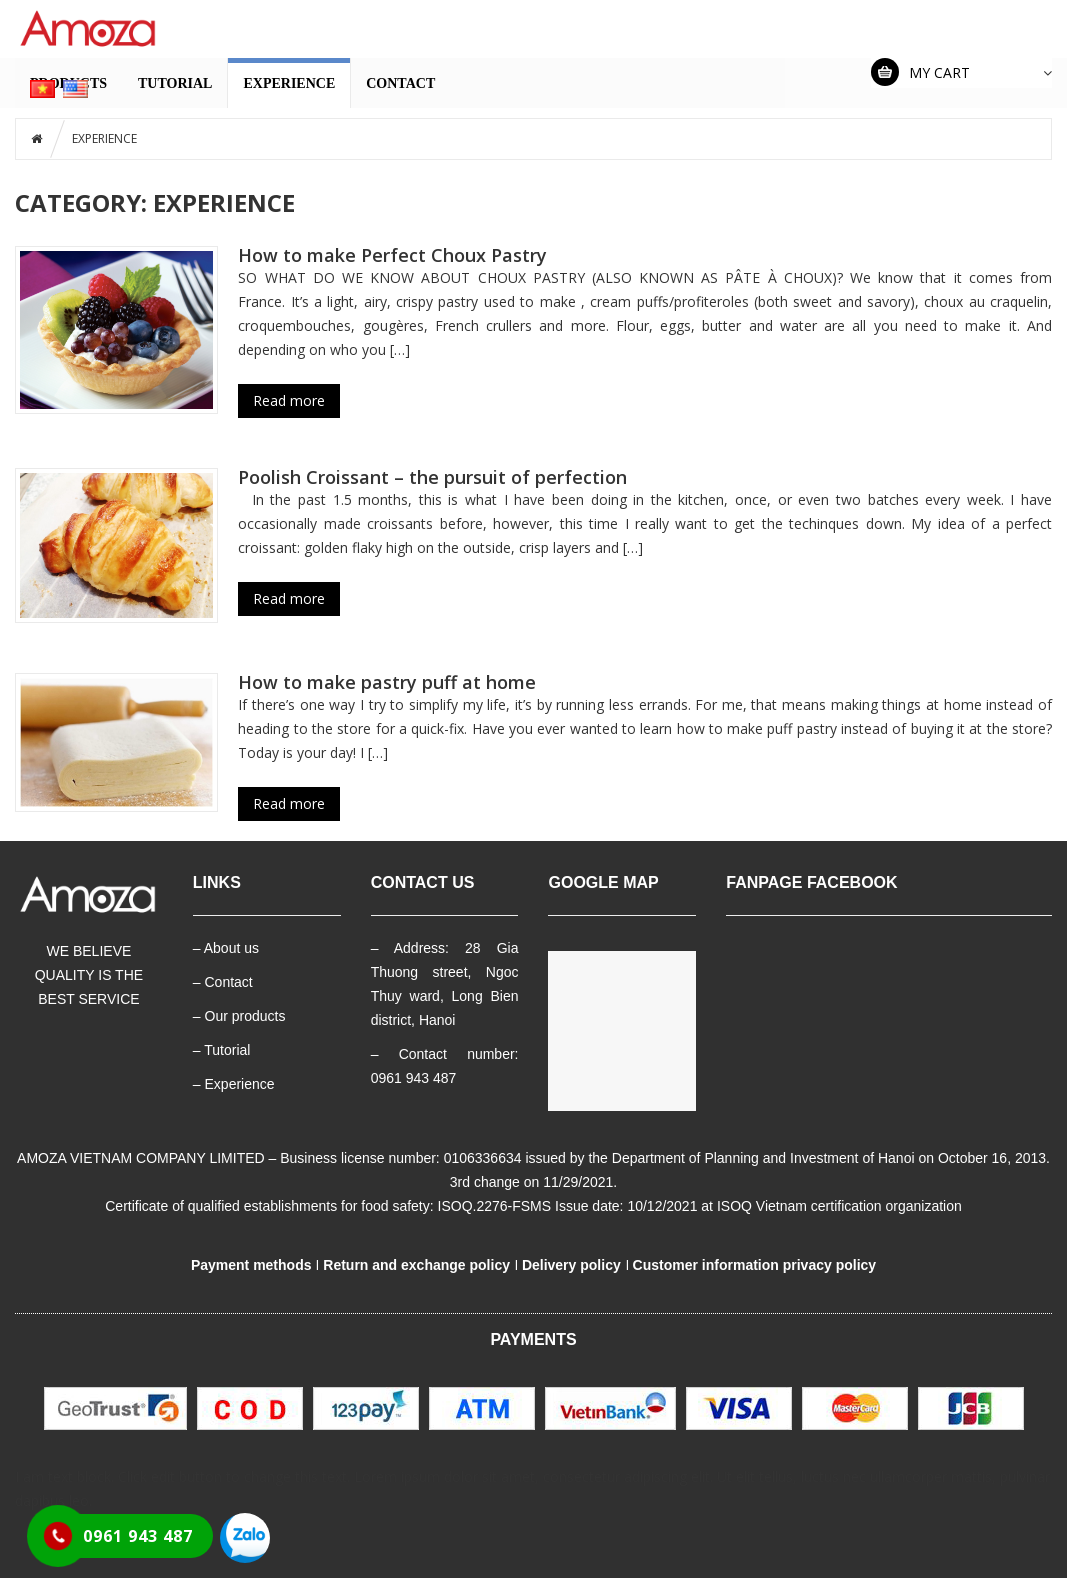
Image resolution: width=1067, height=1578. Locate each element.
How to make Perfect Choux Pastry (392, 255)
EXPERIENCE (289, 83)
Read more (289, 400)
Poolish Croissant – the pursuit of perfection (432, 477)
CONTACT (400, 83)
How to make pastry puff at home (387, 682)
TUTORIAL (175, 83)
